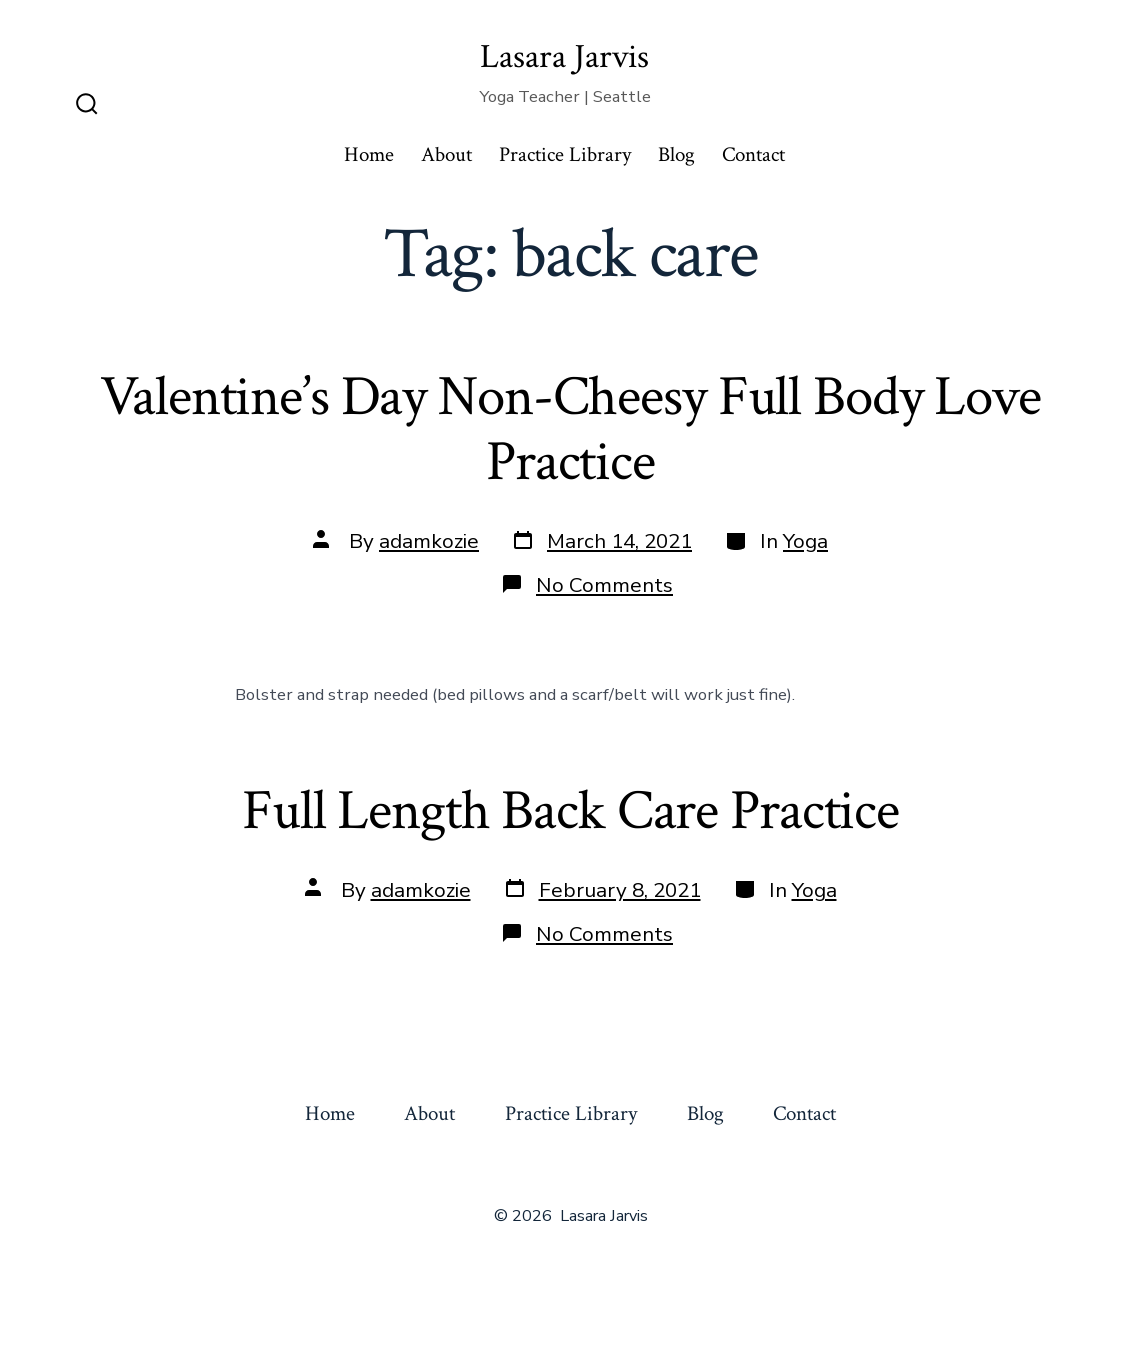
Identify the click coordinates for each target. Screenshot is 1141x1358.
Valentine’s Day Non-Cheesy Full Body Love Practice (570, 429)
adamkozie (429, 541)
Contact (753, 154)
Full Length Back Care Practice (570, 811)
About (446, 154)
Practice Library (565, 154)
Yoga (805, 541)
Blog (676, 154)
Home (369, 154)
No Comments (604, 585)
